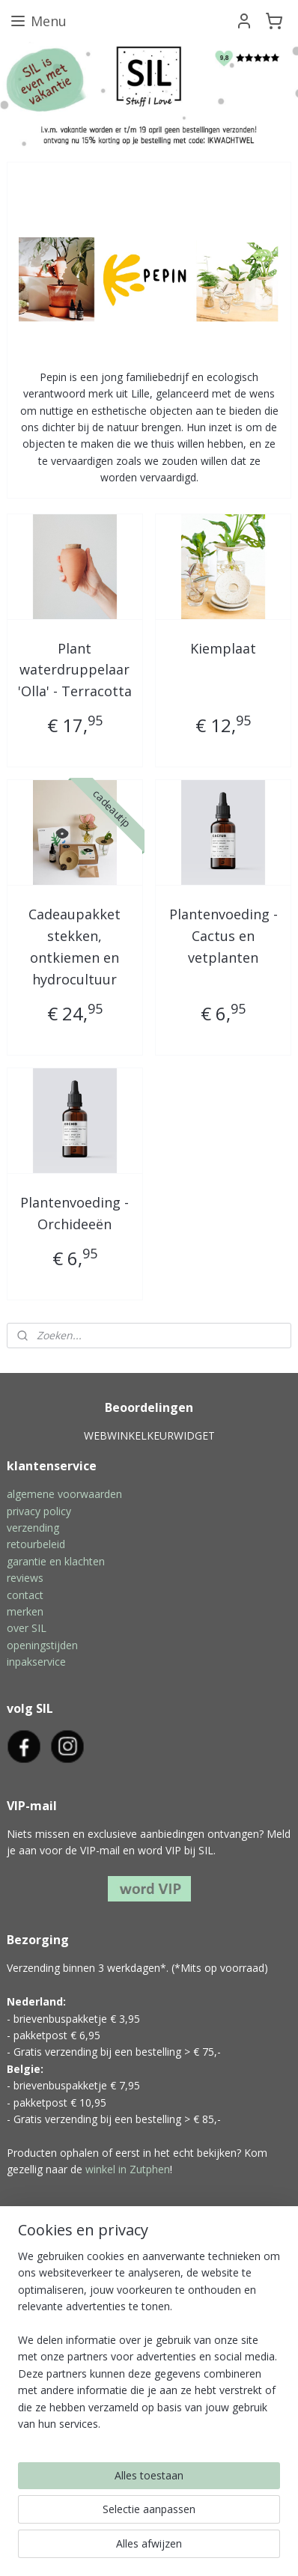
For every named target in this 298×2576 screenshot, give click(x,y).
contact (25, 1595)
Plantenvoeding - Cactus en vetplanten (223, 935)
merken (25, 1611)
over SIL (26, 1628)
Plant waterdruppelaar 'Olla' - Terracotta (75, 669)
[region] (149, 2346)
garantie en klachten (56, 1561)
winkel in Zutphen (127, 2169)
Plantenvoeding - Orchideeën (74, 1213)
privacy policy (39, 1511)
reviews (25, 1578)
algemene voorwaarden (64, 1494)
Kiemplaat (223, 648)
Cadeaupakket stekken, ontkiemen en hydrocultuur (74, 946)
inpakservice (36, 1661)
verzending (33, 1527)
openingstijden (42, 1645)
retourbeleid (36, 1544)
